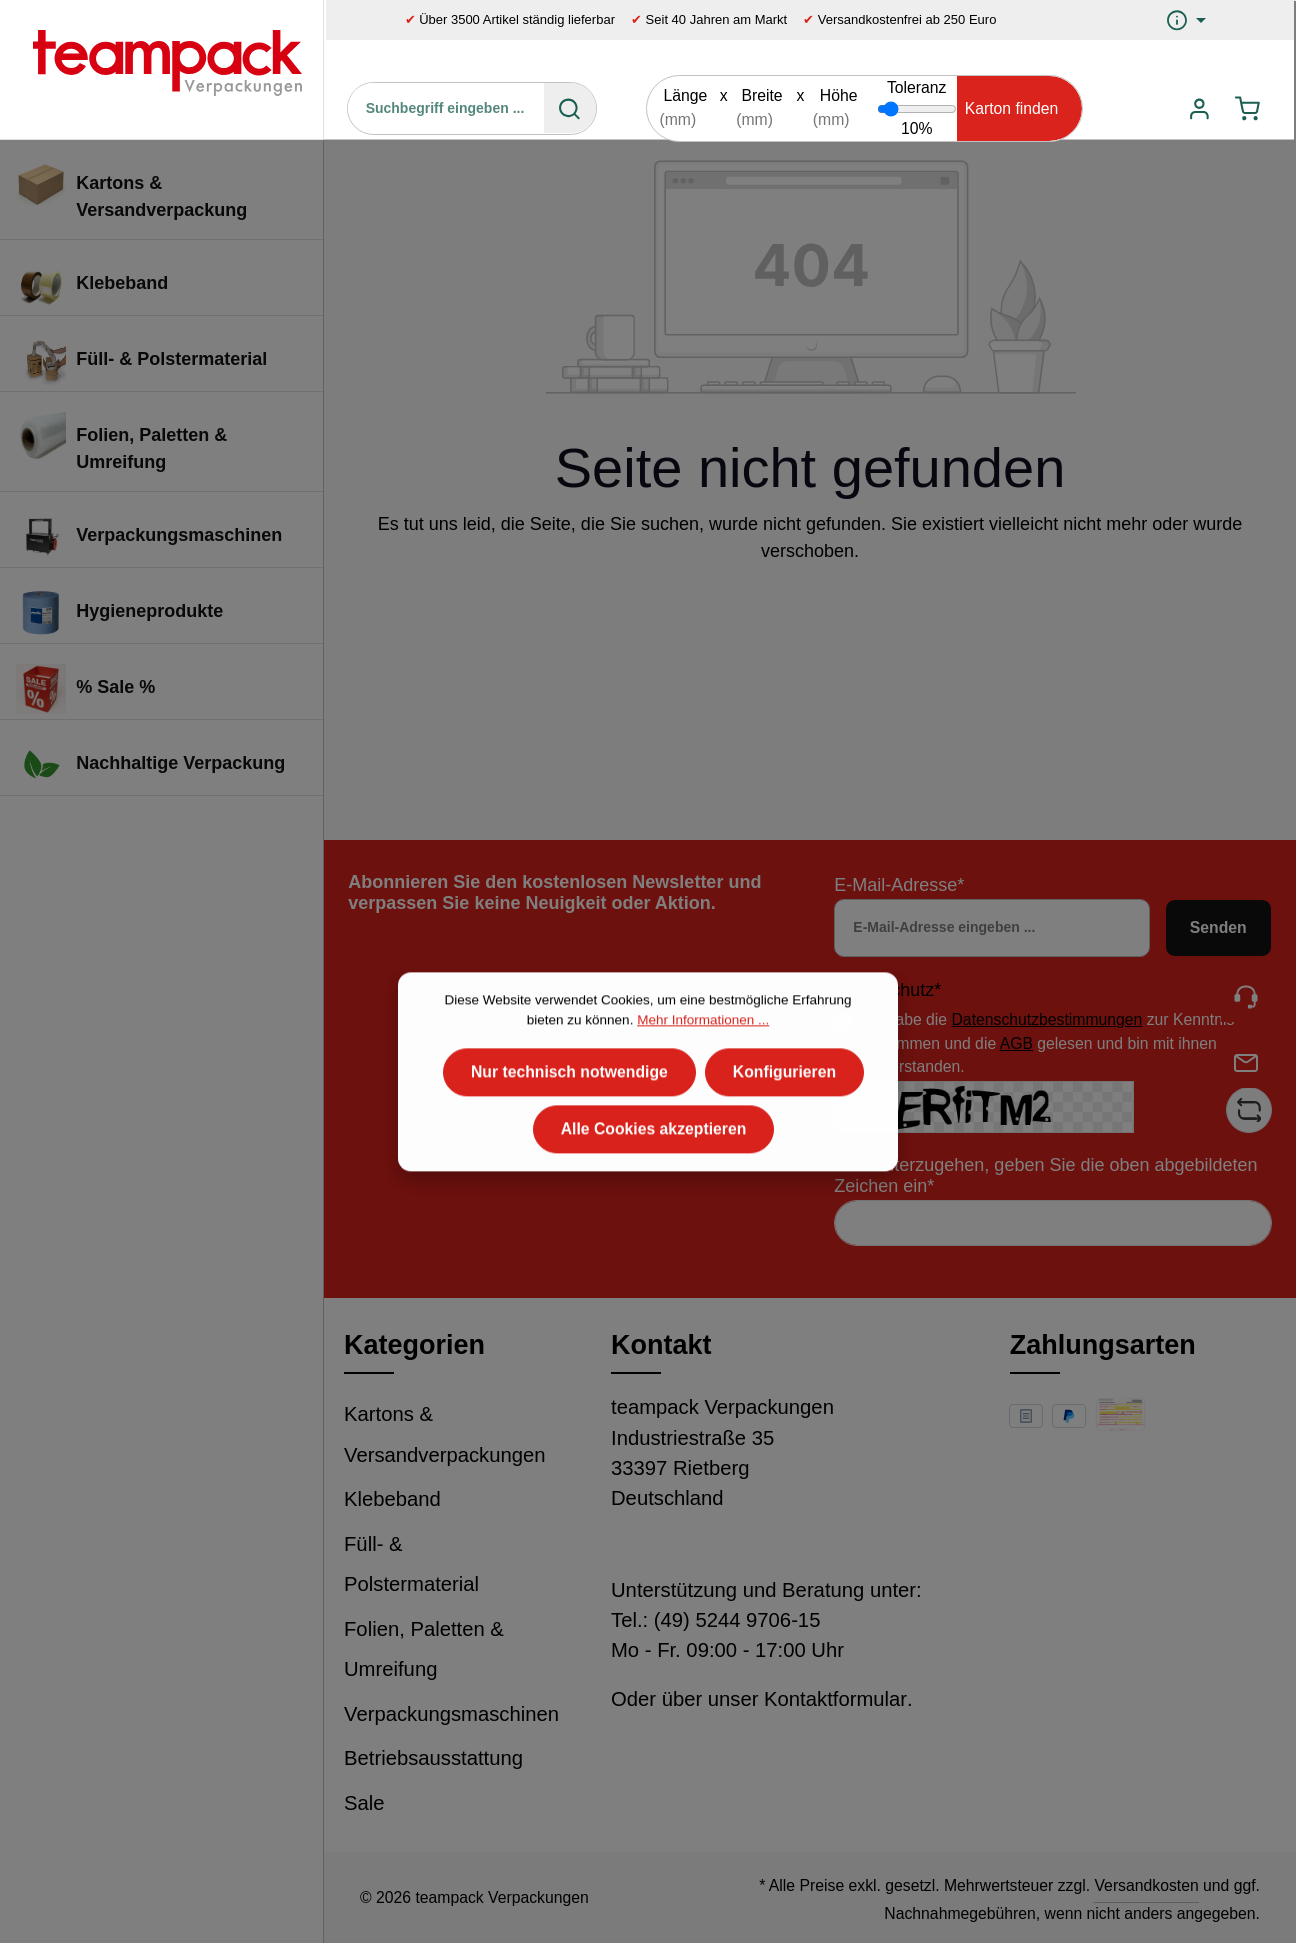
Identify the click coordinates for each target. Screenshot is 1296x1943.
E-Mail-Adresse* (899, 885)
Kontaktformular (835, 1699)
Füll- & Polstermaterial (411, 1564)
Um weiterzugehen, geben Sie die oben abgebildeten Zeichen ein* (1045, 1175)
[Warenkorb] (1247, 108)
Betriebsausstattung (433, 1758)
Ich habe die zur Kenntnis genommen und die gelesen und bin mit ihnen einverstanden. (1047, 1043)
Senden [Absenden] (1218, 927)
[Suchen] (570, 108)
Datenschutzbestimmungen (1047, 1019)
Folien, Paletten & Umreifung (424, 1649)
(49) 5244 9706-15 (737, 1620)
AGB (1016, 1043)
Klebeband (392, 1499)
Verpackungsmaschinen (451, 1714)
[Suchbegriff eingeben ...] (446, 108)
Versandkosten (1146, 1885)
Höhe (839, 95)
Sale (364, 1803)
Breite (761, 95)
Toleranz (917, 87)
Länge (685, 95)
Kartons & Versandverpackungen (445, 1434)
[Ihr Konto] (1199, 108)
